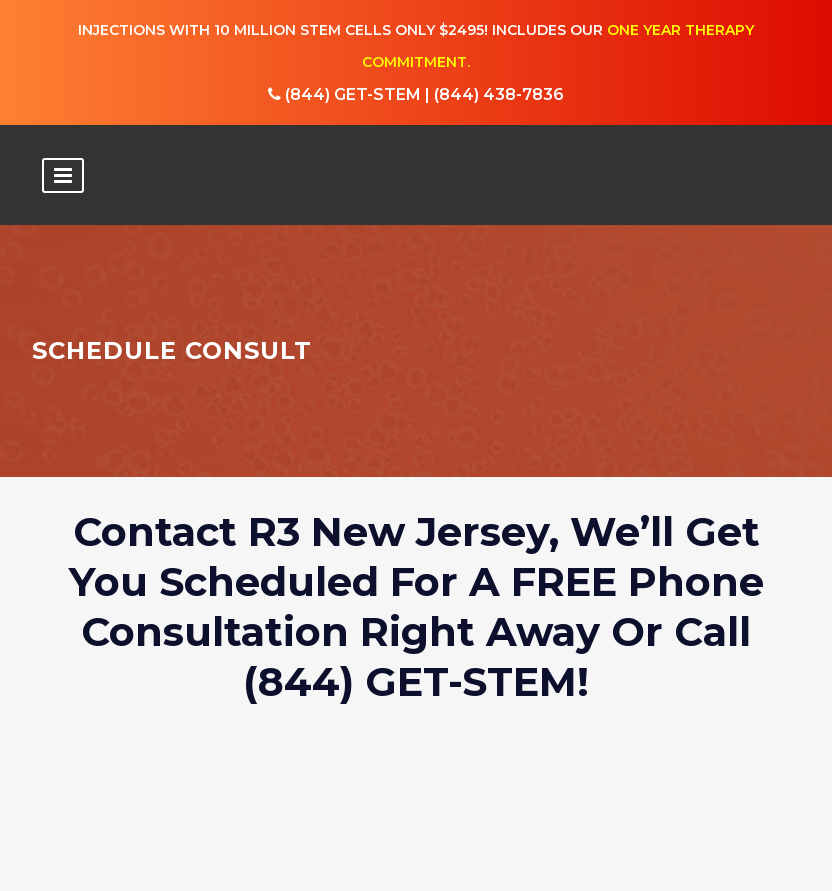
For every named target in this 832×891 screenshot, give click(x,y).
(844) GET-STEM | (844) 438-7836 (416, 94)
